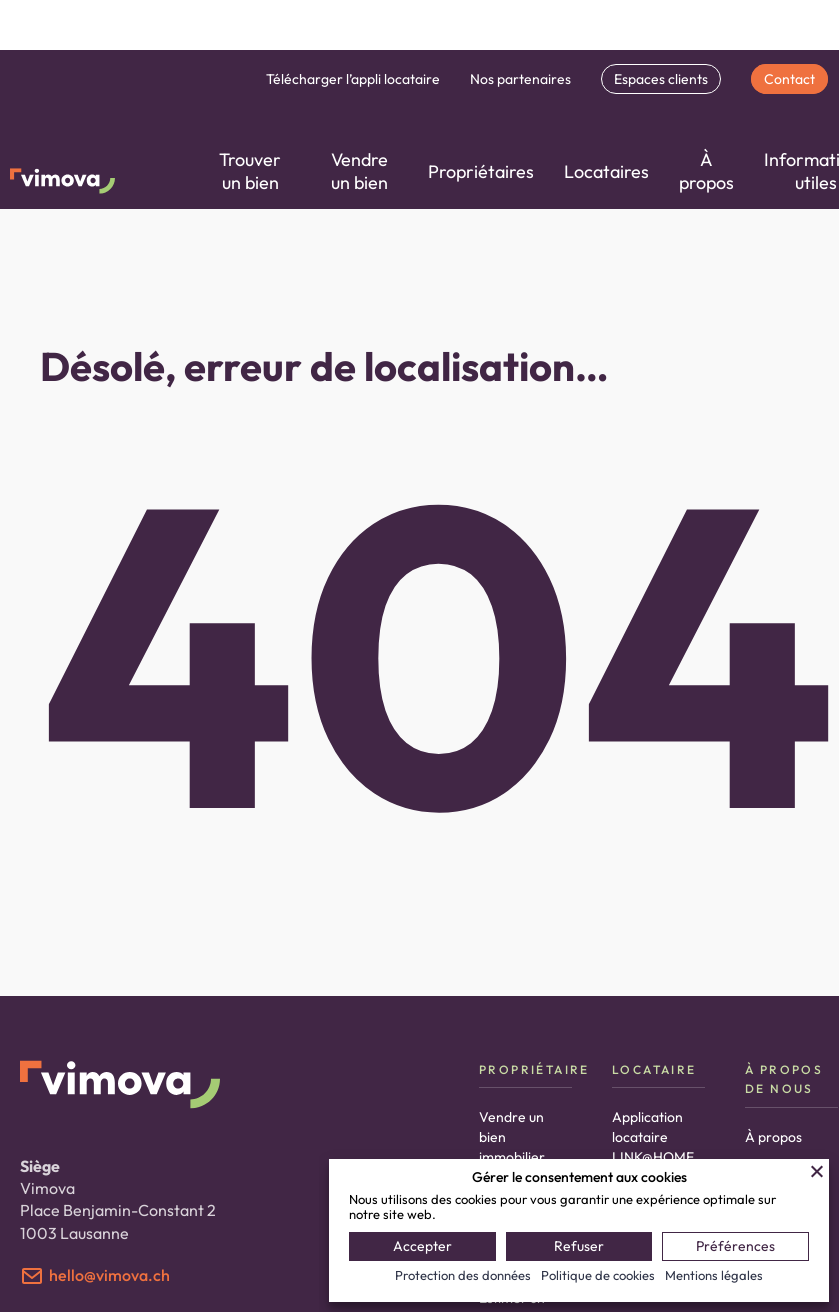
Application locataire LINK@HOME (653, 1136)
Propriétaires (481, 171)
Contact (789, 79)
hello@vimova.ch (109, 1275)
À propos (706, 171)
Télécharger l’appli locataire (353, 79)
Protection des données (463, 1275)
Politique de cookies (598, 1275)
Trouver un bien (250, 171)
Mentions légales (714, 1275)
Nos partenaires (520, 79)
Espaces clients (661, 79)
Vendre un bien (359, 171)
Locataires (606, 171)
